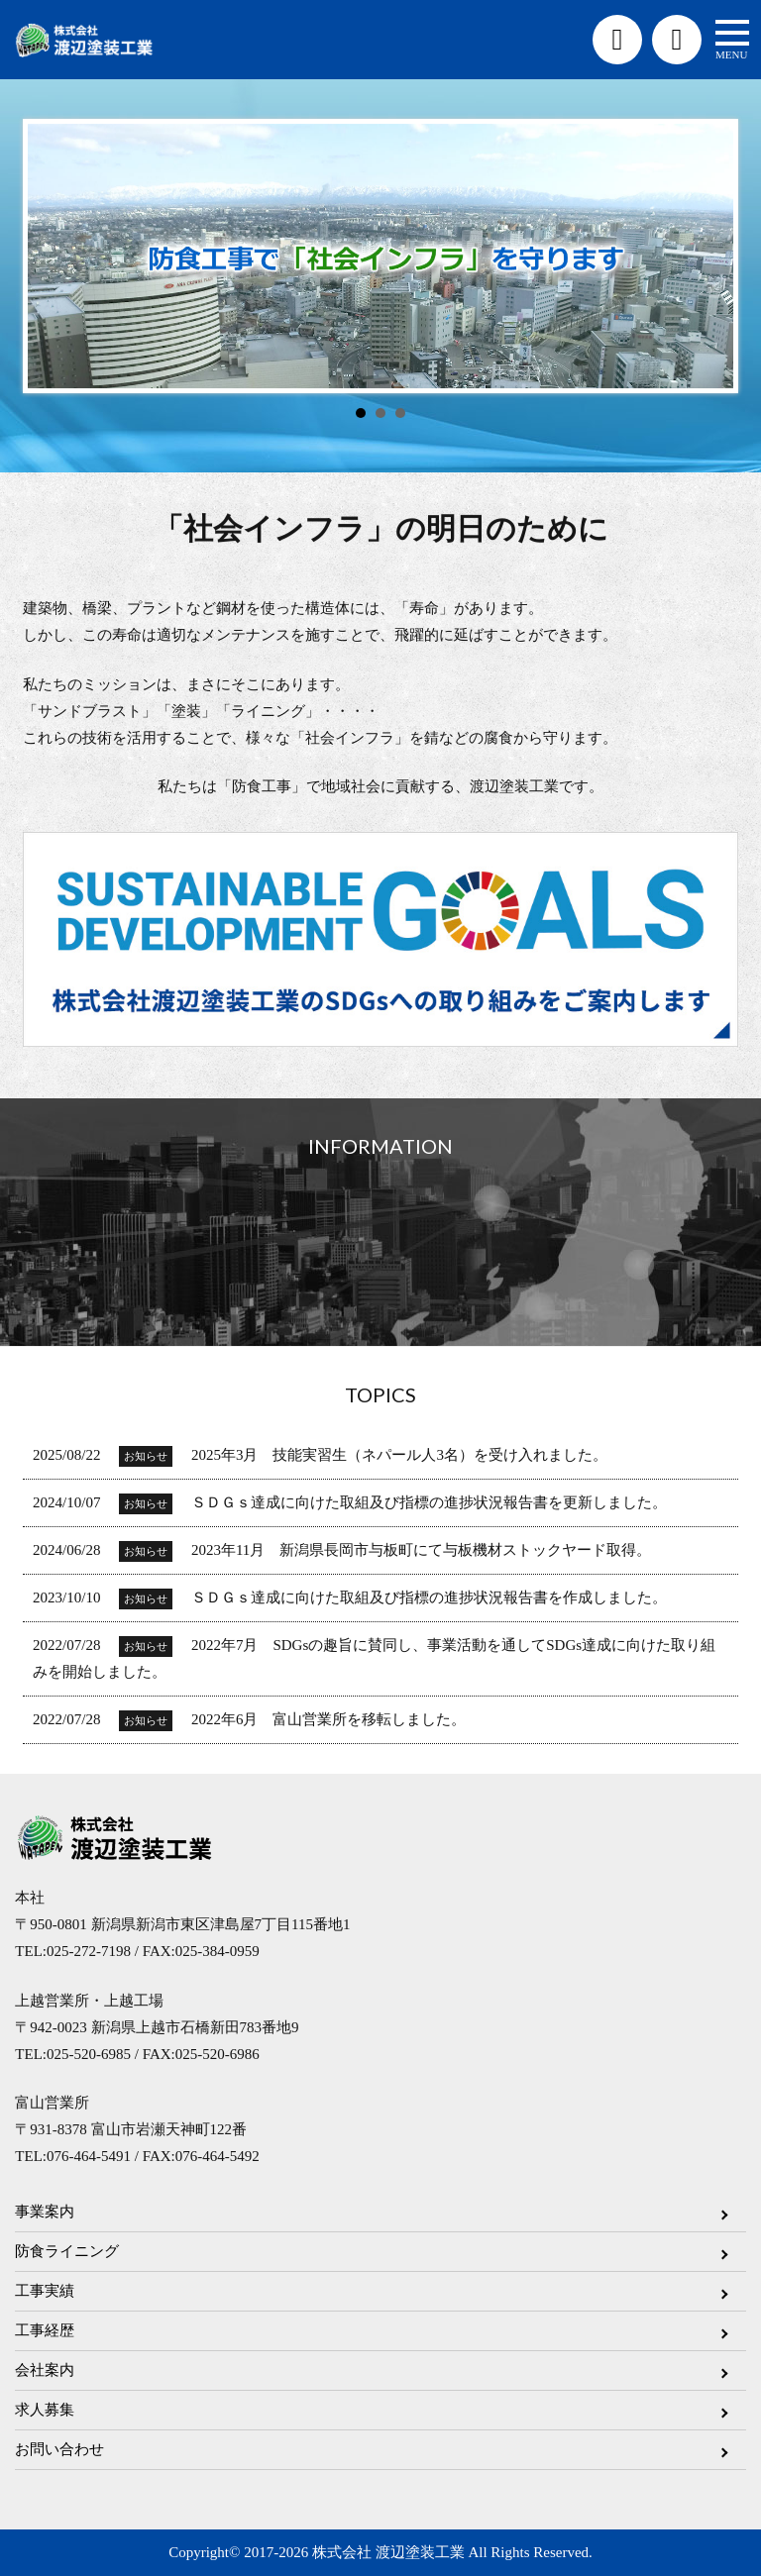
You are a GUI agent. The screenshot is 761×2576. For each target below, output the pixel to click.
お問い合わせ (59, 2449)
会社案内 (44, 2370)
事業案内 (44, 2211)
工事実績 (44, 2291)
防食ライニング (67, 2251)
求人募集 (44, 2410)
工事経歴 (44, 2330)
